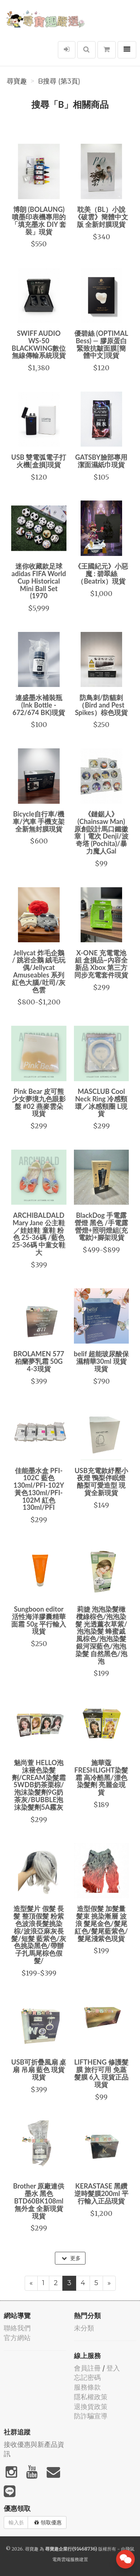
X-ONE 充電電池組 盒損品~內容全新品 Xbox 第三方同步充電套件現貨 (101, 964)
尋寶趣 (17, 81)
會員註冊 (87, 2368)
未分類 (84, 2328)
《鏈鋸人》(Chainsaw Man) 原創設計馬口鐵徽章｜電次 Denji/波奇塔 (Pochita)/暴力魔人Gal (101, 832)
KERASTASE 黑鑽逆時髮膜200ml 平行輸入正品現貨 (101, 2193)
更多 (71, 2258)
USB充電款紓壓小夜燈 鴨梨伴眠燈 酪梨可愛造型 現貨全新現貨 (101, 1481)
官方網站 (17, 2337)
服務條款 (87, 2387)
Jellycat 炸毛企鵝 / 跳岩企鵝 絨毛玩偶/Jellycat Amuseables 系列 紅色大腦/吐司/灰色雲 (38, 971)
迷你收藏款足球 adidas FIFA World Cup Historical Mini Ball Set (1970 (39, 581)
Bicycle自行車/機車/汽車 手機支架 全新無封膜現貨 (39, 821)
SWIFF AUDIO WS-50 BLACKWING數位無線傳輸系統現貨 (39, 344)
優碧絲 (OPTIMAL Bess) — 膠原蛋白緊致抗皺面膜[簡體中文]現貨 (101, 344)
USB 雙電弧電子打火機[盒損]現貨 (38, 461)
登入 (113, 2368)
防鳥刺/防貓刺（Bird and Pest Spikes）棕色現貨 (101, 705)
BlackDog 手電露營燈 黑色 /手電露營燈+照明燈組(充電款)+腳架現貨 (101, 1226)
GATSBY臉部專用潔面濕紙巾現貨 (101, 461)
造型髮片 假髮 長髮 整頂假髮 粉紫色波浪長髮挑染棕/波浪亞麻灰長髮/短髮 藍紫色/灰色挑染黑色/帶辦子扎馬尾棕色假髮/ (38, 1934)
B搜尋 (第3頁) (59, 81)
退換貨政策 (91, 2406)
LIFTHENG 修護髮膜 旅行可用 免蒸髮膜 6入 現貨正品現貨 (101, 2073)
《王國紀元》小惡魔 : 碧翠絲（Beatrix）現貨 (101, 573)
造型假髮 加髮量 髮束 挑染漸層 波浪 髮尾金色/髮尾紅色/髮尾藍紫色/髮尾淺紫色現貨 (101, 1923)
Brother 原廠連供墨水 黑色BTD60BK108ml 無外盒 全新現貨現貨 (38, 2201)
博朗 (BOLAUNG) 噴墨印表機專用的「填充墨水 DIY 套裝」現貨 (38, 220)
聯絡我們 (17, 2328)
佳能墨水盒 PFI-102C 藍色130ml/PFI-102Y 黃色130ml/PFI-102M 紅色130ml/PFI (38, 1489)
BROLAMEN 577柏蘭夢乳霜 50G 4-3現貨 (38, 1361)
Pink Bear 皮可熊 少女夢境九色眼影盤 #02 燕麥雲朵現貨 (39, 1102)
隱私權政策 (91, 2397)
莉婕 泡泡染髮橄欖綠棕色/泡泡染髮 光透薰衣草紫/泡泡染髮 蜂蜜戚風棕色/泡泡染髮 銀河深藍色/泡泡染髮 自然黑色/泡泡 (101, 1635)
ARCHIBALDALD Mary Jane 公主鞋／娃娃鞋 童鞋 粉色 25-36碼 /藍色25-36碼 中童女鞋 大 (38, 1233)
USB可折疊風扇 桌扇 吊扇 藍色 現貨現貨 (38, 2069)
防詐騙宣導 (91, 2416)
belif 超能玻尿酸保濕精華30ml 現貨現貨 (101, 1361)
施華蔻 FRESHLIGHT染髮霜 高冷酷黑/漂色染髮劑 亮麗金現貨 (101, 1777)
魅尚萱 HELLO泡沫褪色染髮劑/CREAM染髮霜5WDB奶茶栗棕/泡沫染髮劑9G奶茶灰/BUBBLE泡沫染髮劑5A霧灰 (39, 1784)
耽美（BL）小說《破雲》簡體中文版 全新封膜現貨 (101, 216)
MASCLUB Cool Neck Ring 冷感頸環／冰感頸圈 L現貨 (101, 1102)
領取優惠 (48, 2522)
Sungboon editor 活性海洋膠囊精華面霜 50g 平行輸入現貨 (38, 1620)
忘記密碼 (87, 2377)
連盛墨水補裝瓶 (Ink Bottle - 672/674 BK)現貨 (38, 705)
